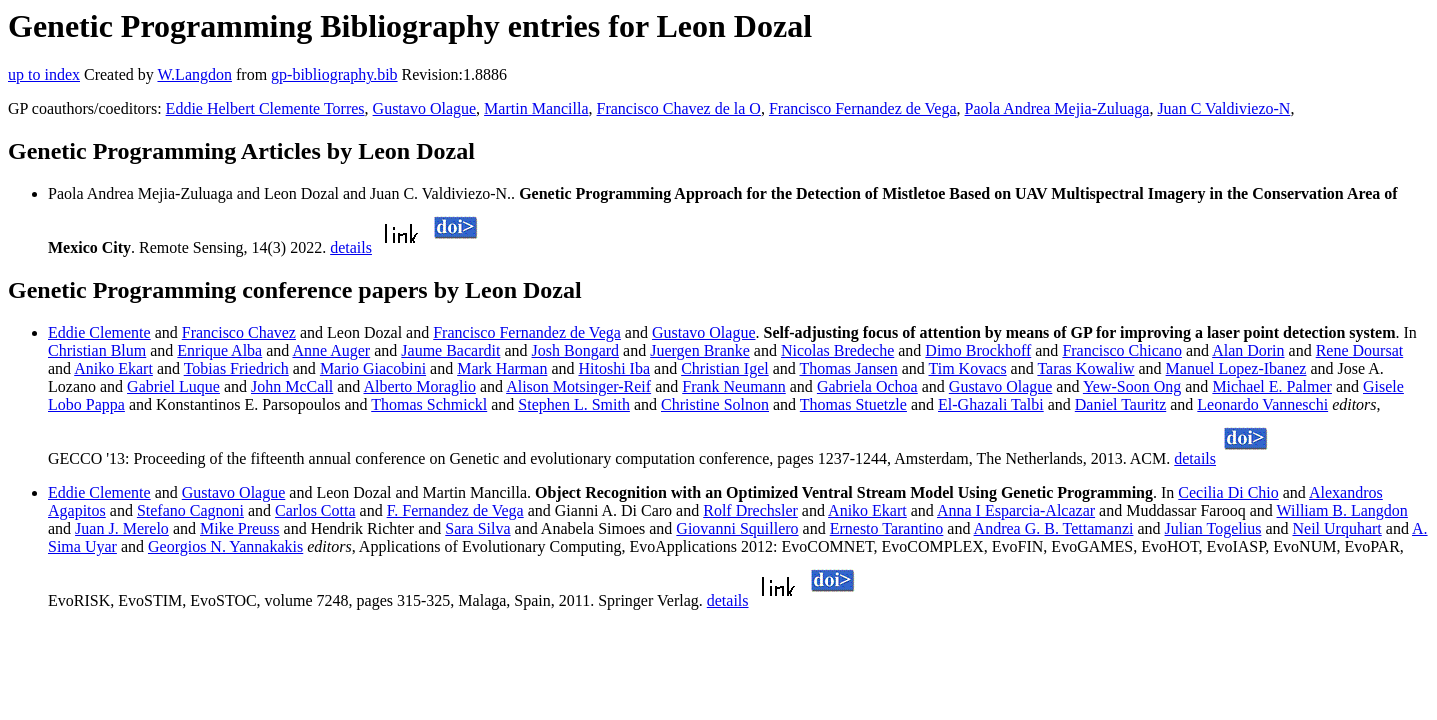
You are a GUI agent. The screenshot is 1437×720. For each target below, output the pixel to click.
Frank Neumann (734, 386)
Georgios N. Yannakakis (225, 546)
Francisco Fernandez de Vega (863, 108)
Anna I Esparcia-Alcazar (1016, 510)
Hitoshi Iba (614, 368)
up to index (44, 74)
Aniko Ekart (113, 368)
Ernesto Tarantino (887, 528)
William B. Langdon (1342, 510)
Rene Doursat (1360, 350)
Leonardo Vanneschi (1262, 404)
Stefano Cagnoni (190, 510)
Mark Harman (502, 368)
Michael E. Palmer (1272, 386)
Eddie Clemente (99, 332)
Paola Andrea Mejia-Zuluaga (1057, 108)
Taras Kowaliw (1085, 368)
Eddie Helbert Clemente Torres (265, 108)
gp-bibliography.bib (334, 74)
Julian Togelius (1213, 528)
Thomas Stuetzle (853, 404)
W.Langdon (194, 74)
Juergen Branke (700, 350)
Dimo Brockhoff (978, 350)
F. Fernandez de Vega (455, 510)
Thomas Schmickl (429, 404)
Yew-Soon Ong (1132, 386)
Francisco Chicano (1122, 350)
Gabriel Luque (173, 386)
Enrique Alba (219, 350)
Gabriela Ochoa (867, 386)
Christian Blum (97, 350)
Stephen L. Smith (574, 404)
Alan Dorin (1248, 350)
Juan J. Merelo (122, 528)
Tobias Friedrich (236, 368)
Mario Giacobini (373, 368)
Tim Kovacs (968, 368)
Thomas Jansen (849, 368)
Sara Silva (477, 528)
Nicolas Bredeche (837, 350)
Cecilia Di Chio (1228, 492)
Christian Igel (725, 368)
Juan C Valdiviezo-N (1223, 108)
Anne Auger (331, 350)
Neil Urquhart (1336, 528)
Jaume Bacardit (450, 350)
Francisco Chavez (239, 332)
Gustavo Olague (425, 108)
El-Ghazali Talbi (991, 404)
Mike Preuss (240, 528)
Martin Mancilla (536, 108)
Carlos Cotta (315, 510)
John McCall (292, 386)
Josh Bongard (576, 350)
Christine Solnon (715, 404)
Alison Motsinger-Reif (578, 386)
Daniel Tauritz (1120, 404)
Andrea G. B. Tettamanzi (1054, 528)
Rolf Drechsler (750, 510)
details (351, 247)
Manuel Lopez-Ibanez (1236, 368)
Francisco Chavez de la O (679, 108)
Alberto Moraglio (419, 386)
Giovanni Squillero (737, 528)
